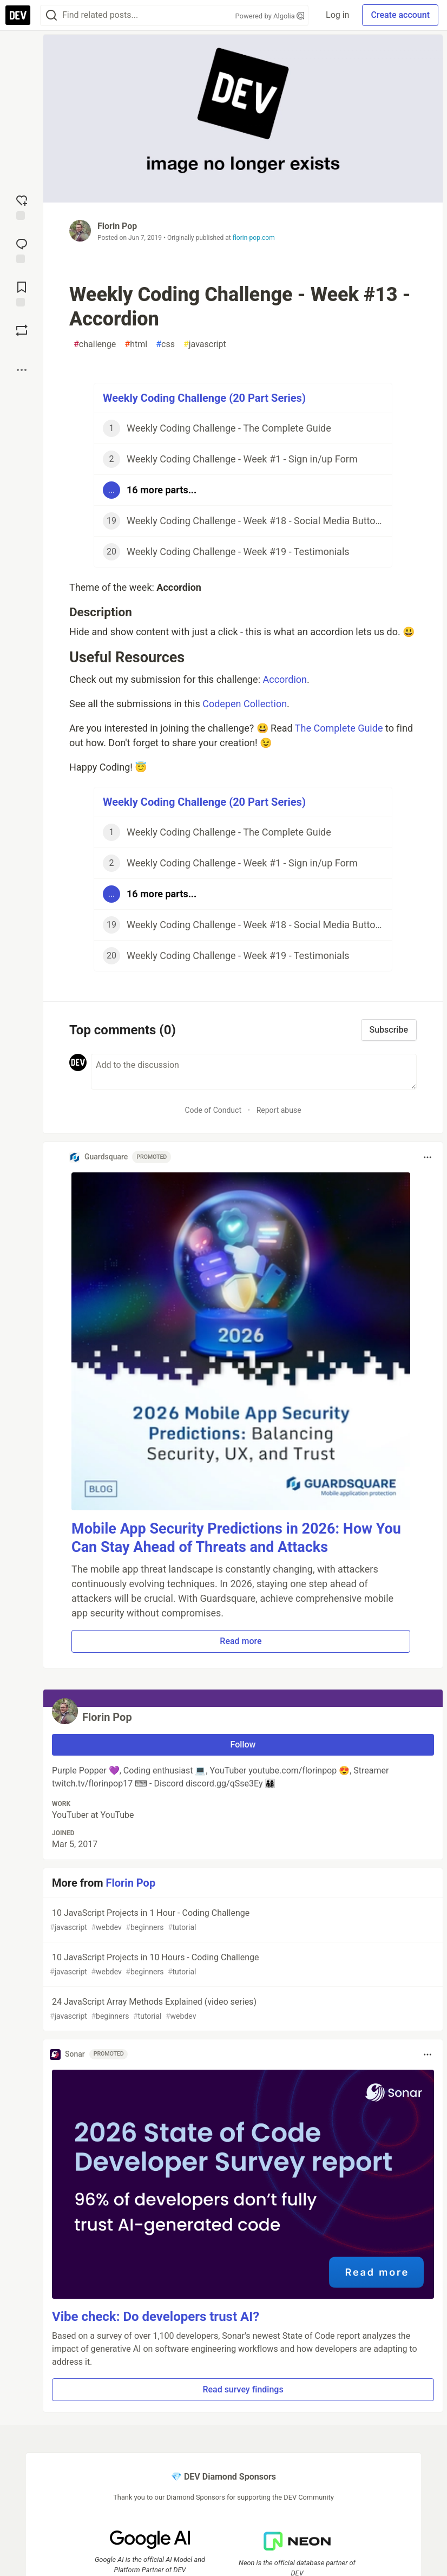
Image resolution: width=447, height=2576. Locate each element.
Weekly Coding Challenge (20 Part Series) (204, 398)
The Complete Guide (339, 728)
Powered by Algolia (270, 16)
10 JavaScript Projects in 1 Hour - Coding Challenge (242, 1920)
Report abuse (279, 1110)
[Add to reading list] (21, 293)
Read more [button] (240, 1641)
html (135, 344)
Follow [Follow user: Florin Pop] (243, 1744)
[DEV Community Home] (17, 15)
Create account (400, 15)
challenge (95, 344)
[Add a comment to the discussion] (253, 1071)
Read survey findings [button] (242, 2389)
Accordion (284, 679)
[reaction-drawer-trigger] (22, 206)
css (165, 344)
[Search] (51, 15)
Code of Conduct (213, 1110)
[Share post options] (21, 370)
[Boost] (21, 330)
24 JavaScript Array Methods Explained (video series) (242, 2009)
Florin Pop (117, 226)
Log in (337, 15)
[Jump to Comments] (21, 249)
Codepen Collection (244, 703)
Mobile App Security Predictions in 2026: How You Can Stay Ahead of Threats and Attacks (236, 1538)
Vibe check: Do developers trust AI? (155, 2316)
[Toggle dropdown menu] (427, 1157)
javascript (204, 344)
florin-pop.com (254, 238)
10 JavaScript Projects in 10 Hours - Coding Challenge (242, 1965)
